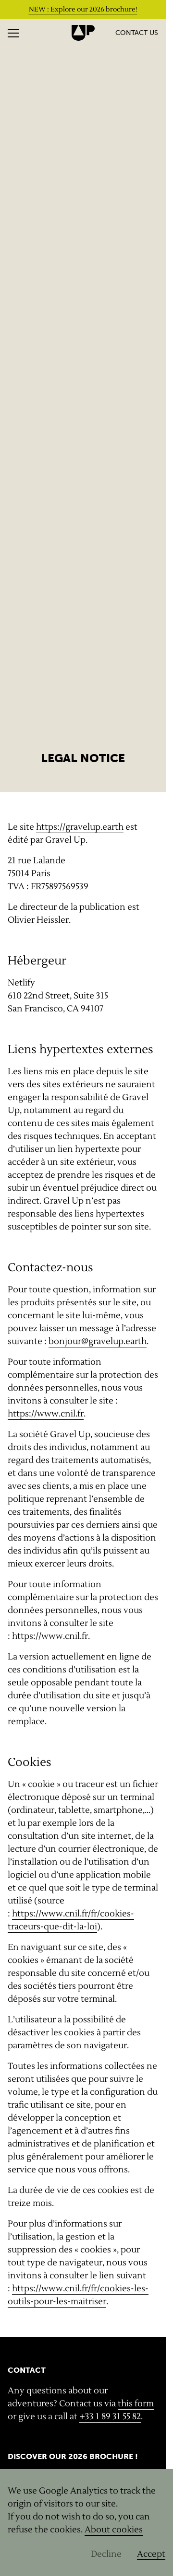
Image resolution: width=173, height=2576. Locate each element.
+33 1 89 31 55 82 (110, 2416)
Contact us (136, 33)
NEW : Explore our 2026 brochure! (83, 9)
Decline (106, 2554)
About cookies (114, 2529)
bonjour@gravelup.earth (98, 1341)
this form (136, 2403)
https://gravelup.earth (80, 827)
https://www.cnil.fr (46, 1413)
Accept (151, 2554)
